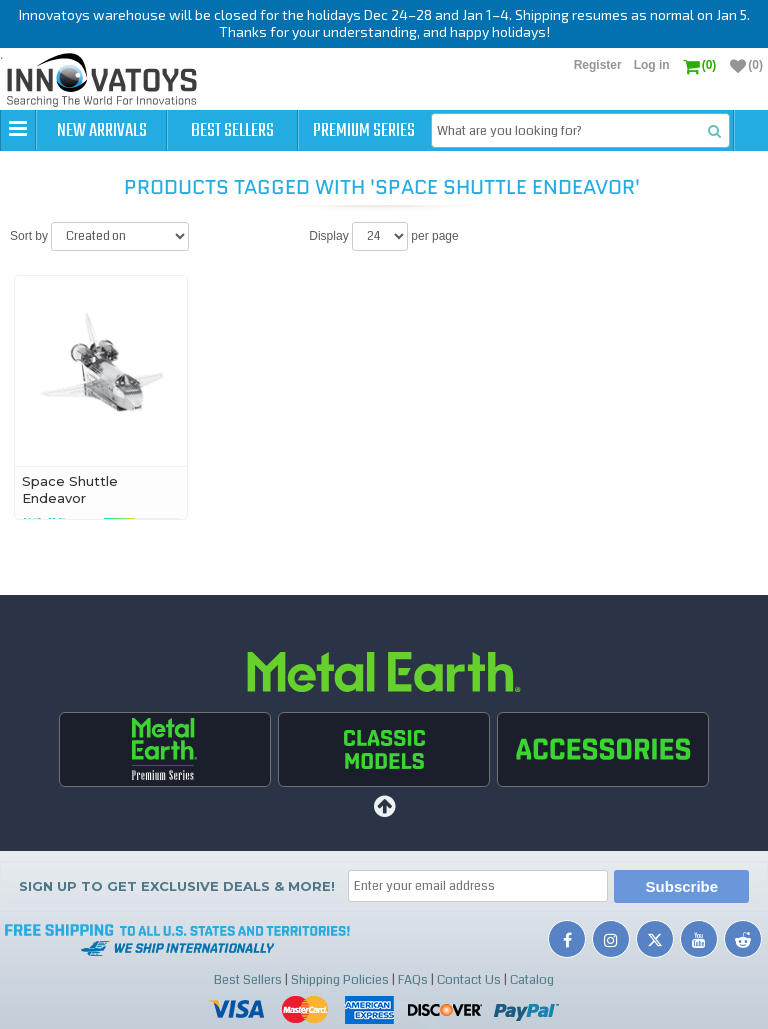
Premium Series (364, 131)
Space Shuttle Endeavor (70, 489)
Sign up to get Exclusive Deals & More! (177, 886)
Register (598, 65)
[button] (18, 130)
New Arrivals (102, 131)
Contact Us (469, 980)
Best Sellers (232, 131)
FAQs (413, 980)
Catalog (532, 980)
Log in (652, 65)
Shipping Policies (340, 980)
